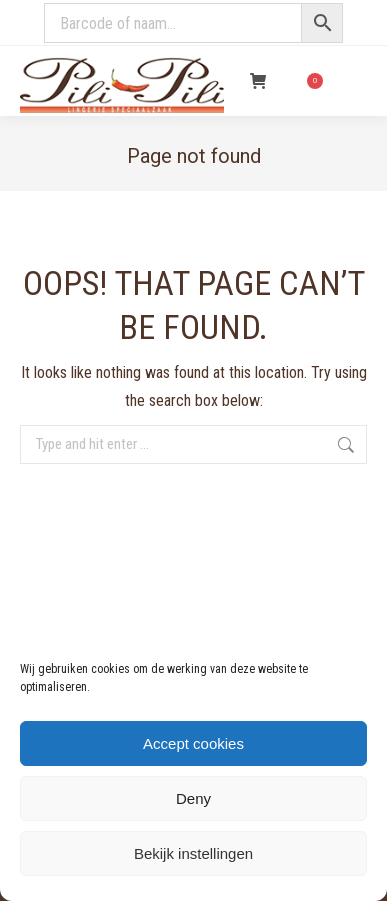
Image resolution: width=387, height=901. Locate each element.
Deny (193, 798)
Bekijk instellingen (193, 853)
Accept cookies (193, 743)
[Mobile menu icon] (355, 81)
